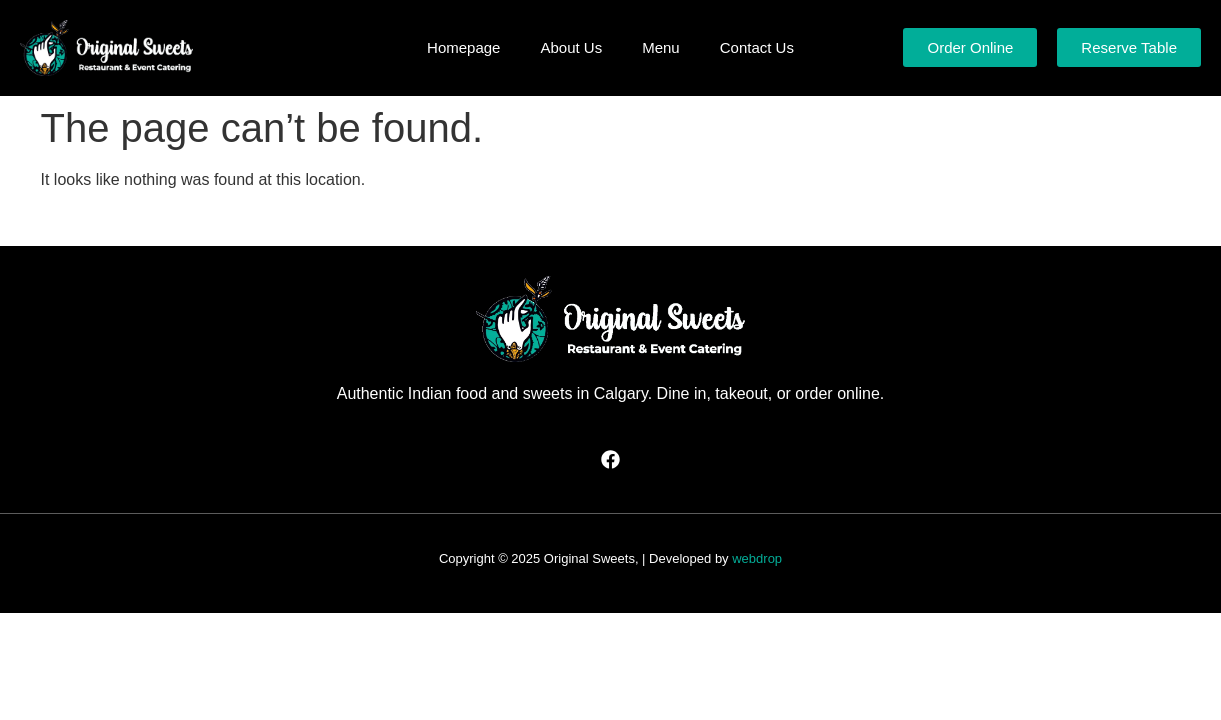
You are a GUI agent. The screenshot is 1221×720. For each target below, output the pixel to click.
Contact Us (757, 47)
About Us (571, 47)
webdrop (757, 558)
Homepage (463, 47)
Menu (661, 47)
